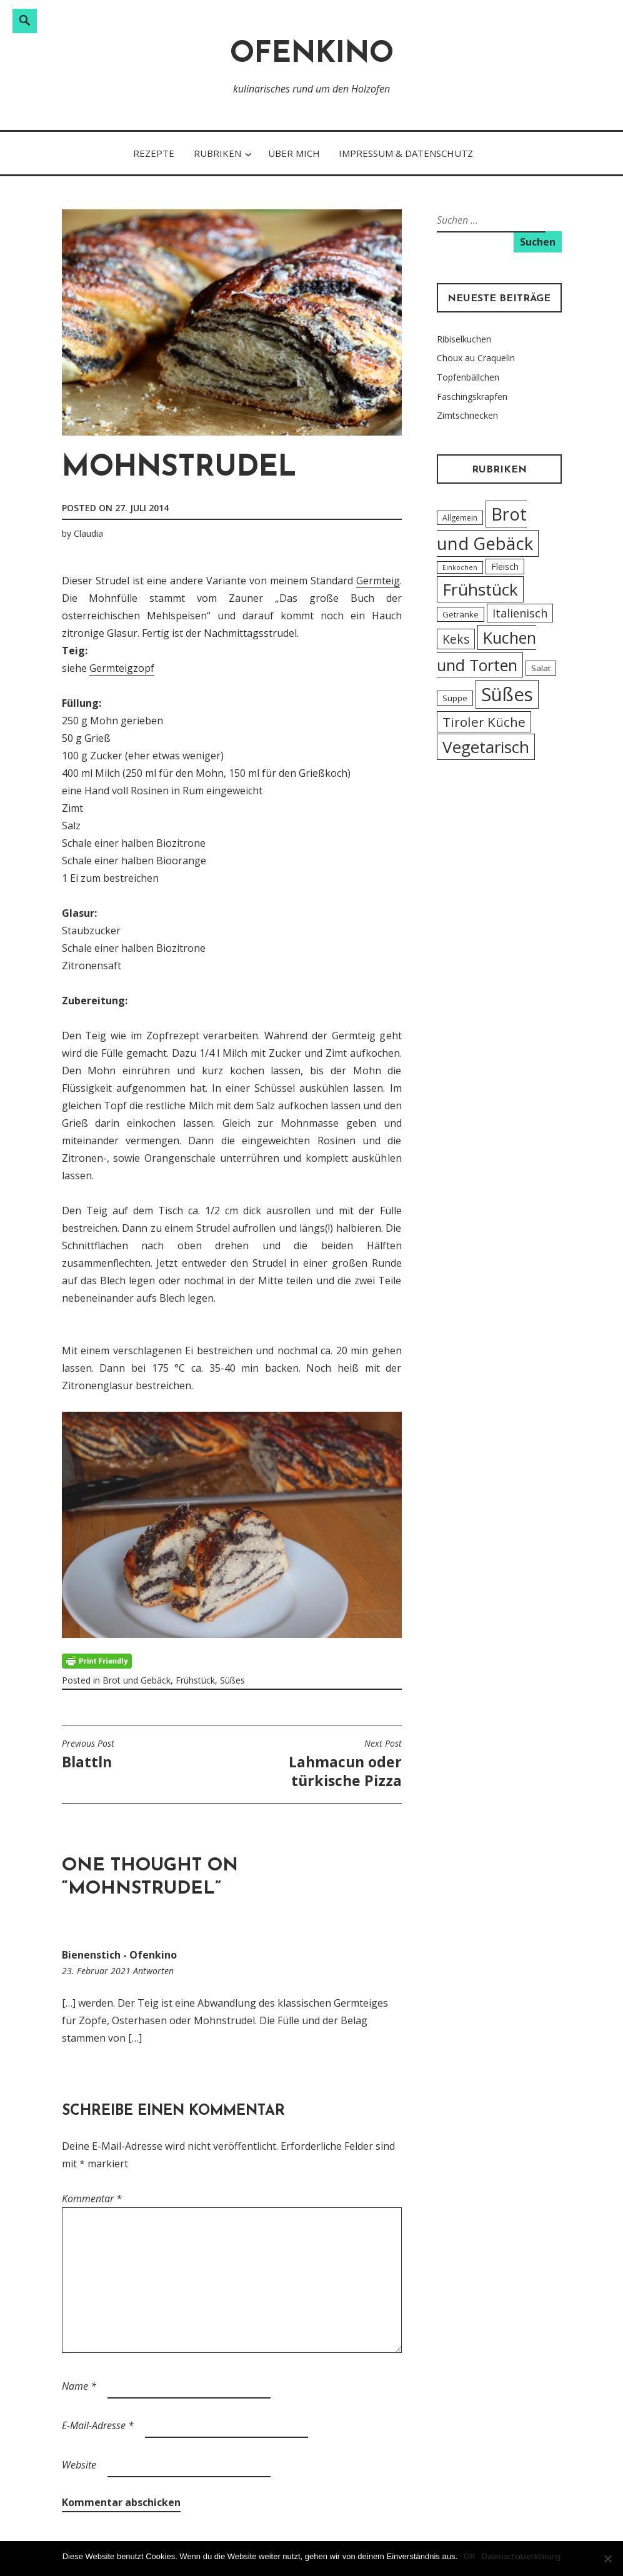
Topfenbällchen (468, 377)
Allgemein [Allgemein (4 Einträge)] (459, 517)
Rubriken (217, 153)
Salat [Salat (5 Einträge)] (541, 668)
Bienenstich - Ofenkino (119, 1955)
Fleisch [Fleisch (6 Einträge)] (505, 566)
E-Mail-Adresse (98, 2425)
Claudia (88, 533)
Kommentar (92, 2198)
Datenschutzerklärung (521, 2556)
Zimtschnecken (467, 415)
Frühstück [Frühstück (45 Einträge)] (480, 589)
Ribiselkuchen (464, 339)
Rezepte (153, 153)
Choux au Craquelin (476, 358)
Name (79, 2386)
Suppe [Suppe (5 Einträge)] (454, 698)
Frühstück (195, 1680)
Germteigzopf (121, 668)
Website (79, 2465)
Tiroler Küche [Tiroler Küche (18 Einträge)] (484, 722)
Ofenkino (312, 54)
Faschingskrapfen (472, 396)
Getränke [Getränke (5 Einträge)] (460, 614)
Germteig (378, 580)
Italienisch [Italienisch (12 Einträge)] (519, 613)
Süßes (232, 1680)
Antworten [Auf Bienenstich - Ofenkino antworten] (153, 1971)
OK (470, 2556)
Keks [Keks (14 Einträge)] (455, 639)
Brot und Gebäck (136, 1680)
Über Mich (294, 153)
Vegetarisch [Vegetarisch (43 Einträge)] (485, 747)
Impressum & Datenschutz (406, 153)
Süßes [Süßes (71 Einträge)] (507, 694)
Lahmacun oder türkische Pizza (320, 1764)
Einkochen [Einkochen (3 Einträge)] (459, 567)
